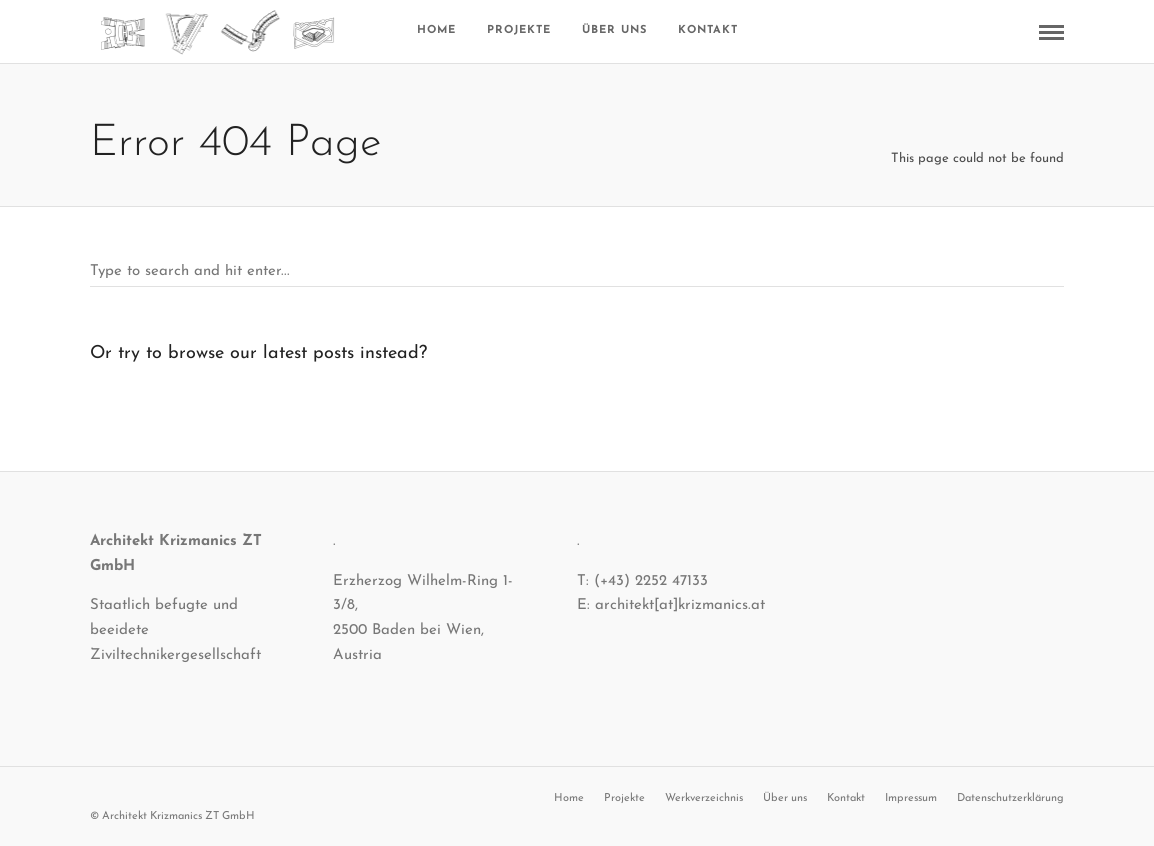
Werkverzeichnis (704, 798)
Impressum (911, 798)
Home (436, 30)
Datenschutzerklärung (1010, 798)
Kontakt (708, 30)
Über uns (614, 30)
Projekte (519, 30)
